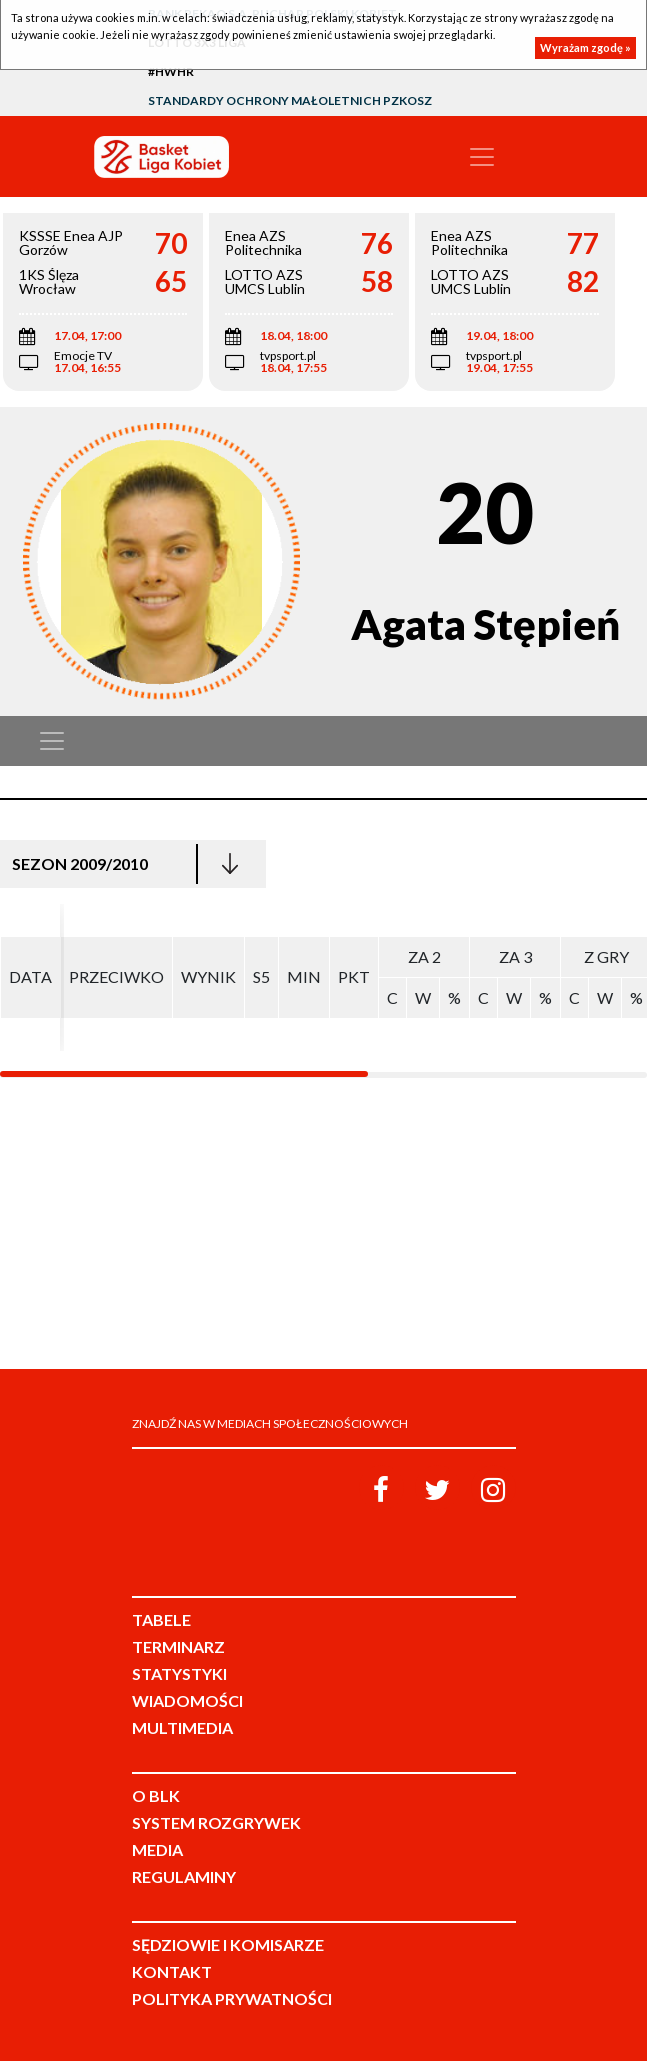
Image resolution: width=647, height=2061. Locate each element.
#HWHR (171, 71)
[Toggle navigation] (482, 157)
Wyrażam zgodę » (585, 47)
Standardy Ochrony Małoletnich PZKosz (290, 100)
